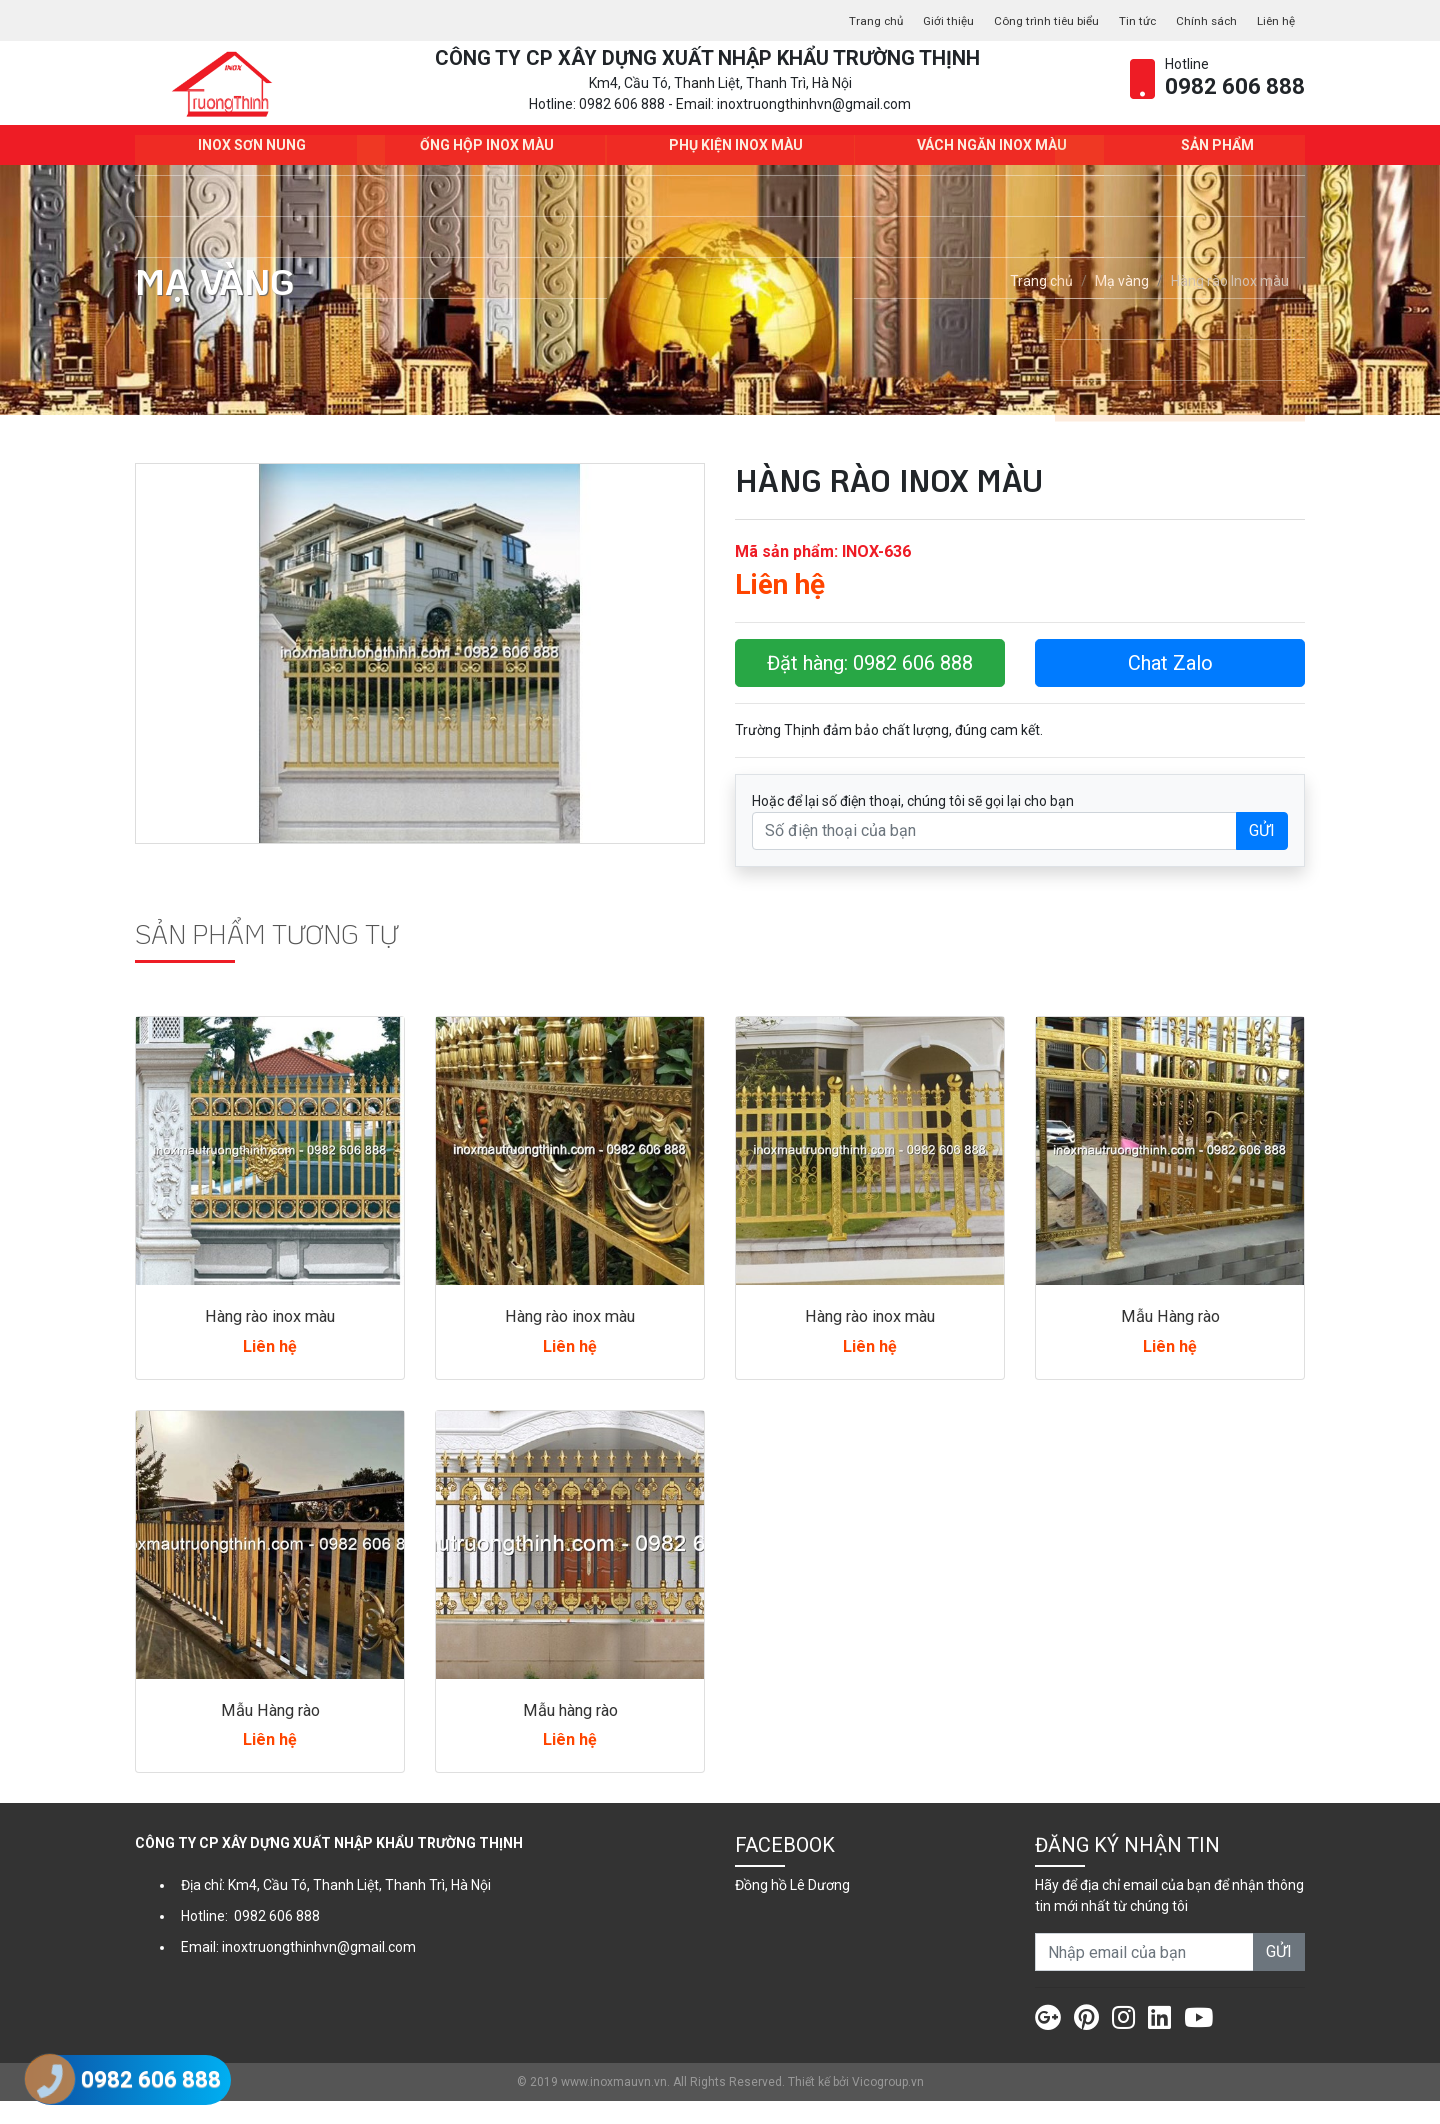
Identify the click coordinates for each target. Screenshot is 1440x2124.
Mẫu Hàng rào (1170, 1338)
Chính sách (1196, 20)
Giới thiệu (908, 20)
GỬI (1262, 853)
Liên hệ (1273, 20)
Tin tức (1120, 20)
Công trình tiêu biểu (1017, 20)
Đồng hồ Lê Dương (792, 1908)
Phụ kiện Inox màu (730, 168)
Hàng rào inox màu (270, 1338)
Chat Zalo (1170, 686)
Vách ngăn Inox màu (986, 168)
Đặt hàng (870, 686)
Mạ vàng (1122, 305)
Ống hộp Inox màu (481, 168)
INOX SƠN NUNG (246, 168)
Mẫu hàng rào (570, 1732)
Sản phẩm (1211, 168)
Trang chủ (828, 20)
